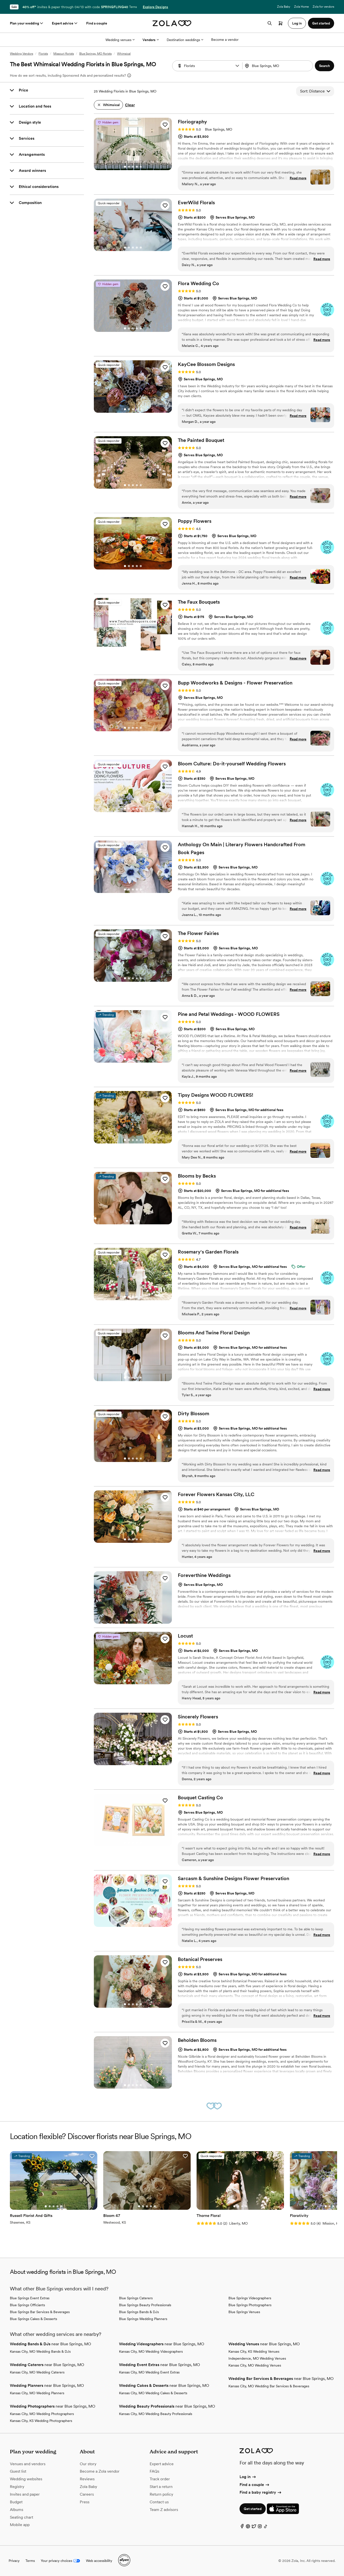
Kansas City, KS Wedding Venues (253, 2351)
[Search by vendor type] (207, 66)
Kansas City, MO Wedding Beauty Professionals (155, 2414)
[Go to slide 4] (137, 166)
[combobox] (278, 65)
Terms (133, 7)
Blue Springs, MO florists (95, 53)
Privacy (14, 2561)
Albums (16, 2509)
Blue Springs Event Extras (29, 2298)
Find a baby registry (261, 2492)
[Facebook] (242, 2527)
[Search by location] (277, 66)
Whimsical (124, 53)
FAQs (154, 2471)
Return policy (161, 2494)
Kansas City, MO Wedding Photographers (42, 2414)
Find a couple (96, 23)
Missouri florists (63, 53)
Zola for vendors (323, 6)
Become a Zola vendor (100, 2471)
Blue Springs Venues (244, 2312)
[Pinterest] (247, 2527)
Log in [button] (297, 23)
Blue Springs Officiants (27, 2305)
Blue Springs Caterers (136, 2298)
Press (84, 2502)
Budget (16, 2502)
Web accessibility (99, 2561)
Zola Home (301, 6)
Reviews (87, 2479)
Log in (248, 2476)
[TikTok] (265, 2527)
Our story (88, 2464)
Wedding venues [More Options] (120, 40)
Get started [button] (321, 23)
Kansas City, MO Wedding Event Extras (149, 2372)
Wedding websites (26, 2479)
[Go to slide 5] (141, 166)
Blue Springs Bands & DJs (139, 2312)
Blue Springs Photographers (249, 2305)
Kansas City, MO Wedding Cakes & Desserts (153, 2393)
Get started (253, 2509)
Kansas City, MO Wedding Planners (37, 2393)
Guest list (18, 2471)
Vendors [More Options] (150, 40)
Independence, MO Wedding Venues (257, 2358)
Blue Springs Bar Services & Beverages (40, 2312)
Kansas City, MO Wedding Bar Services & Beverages (268, 2386)
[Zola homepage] (172, 23)
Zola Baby (283, 6)
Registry (17, 2486)
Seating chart (21, 2517)
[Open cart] (280, 23)
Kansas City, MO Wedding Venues (254, 2365)
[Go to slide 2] (129, 166)
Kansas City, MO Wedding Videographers (151, 2351)
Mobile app (20, 2524)
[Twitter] (253, 2527)
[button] (237, 66)
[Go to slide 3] (133, 166)
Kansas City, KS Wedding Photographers (41, 2421)
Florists (43, 53)
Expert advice (65, 23)
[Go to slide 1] (125, 166)
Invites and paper (25, 2494)
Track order (160, 2479)
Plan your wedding (27, 23)
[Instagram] (259, 2527)
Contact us (159, 2502)
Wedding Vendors (21, 53)
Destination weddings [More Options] (185, 40)
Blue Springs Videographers (249, 2298)
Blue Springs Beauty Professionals (145, 2305)
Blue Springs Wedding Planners (143, 2319)
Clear (130, 105)
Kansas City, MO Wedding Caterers (37, 2372)
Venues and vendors (27, 2464)
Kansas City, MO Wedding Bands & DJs (40, 2351)
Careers (87, 2494)
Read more (298, 178)
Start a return (161, 2486)
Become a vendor (225, 40)
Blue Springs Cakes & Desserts (33, 2319)
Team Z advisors (164, 2509)
